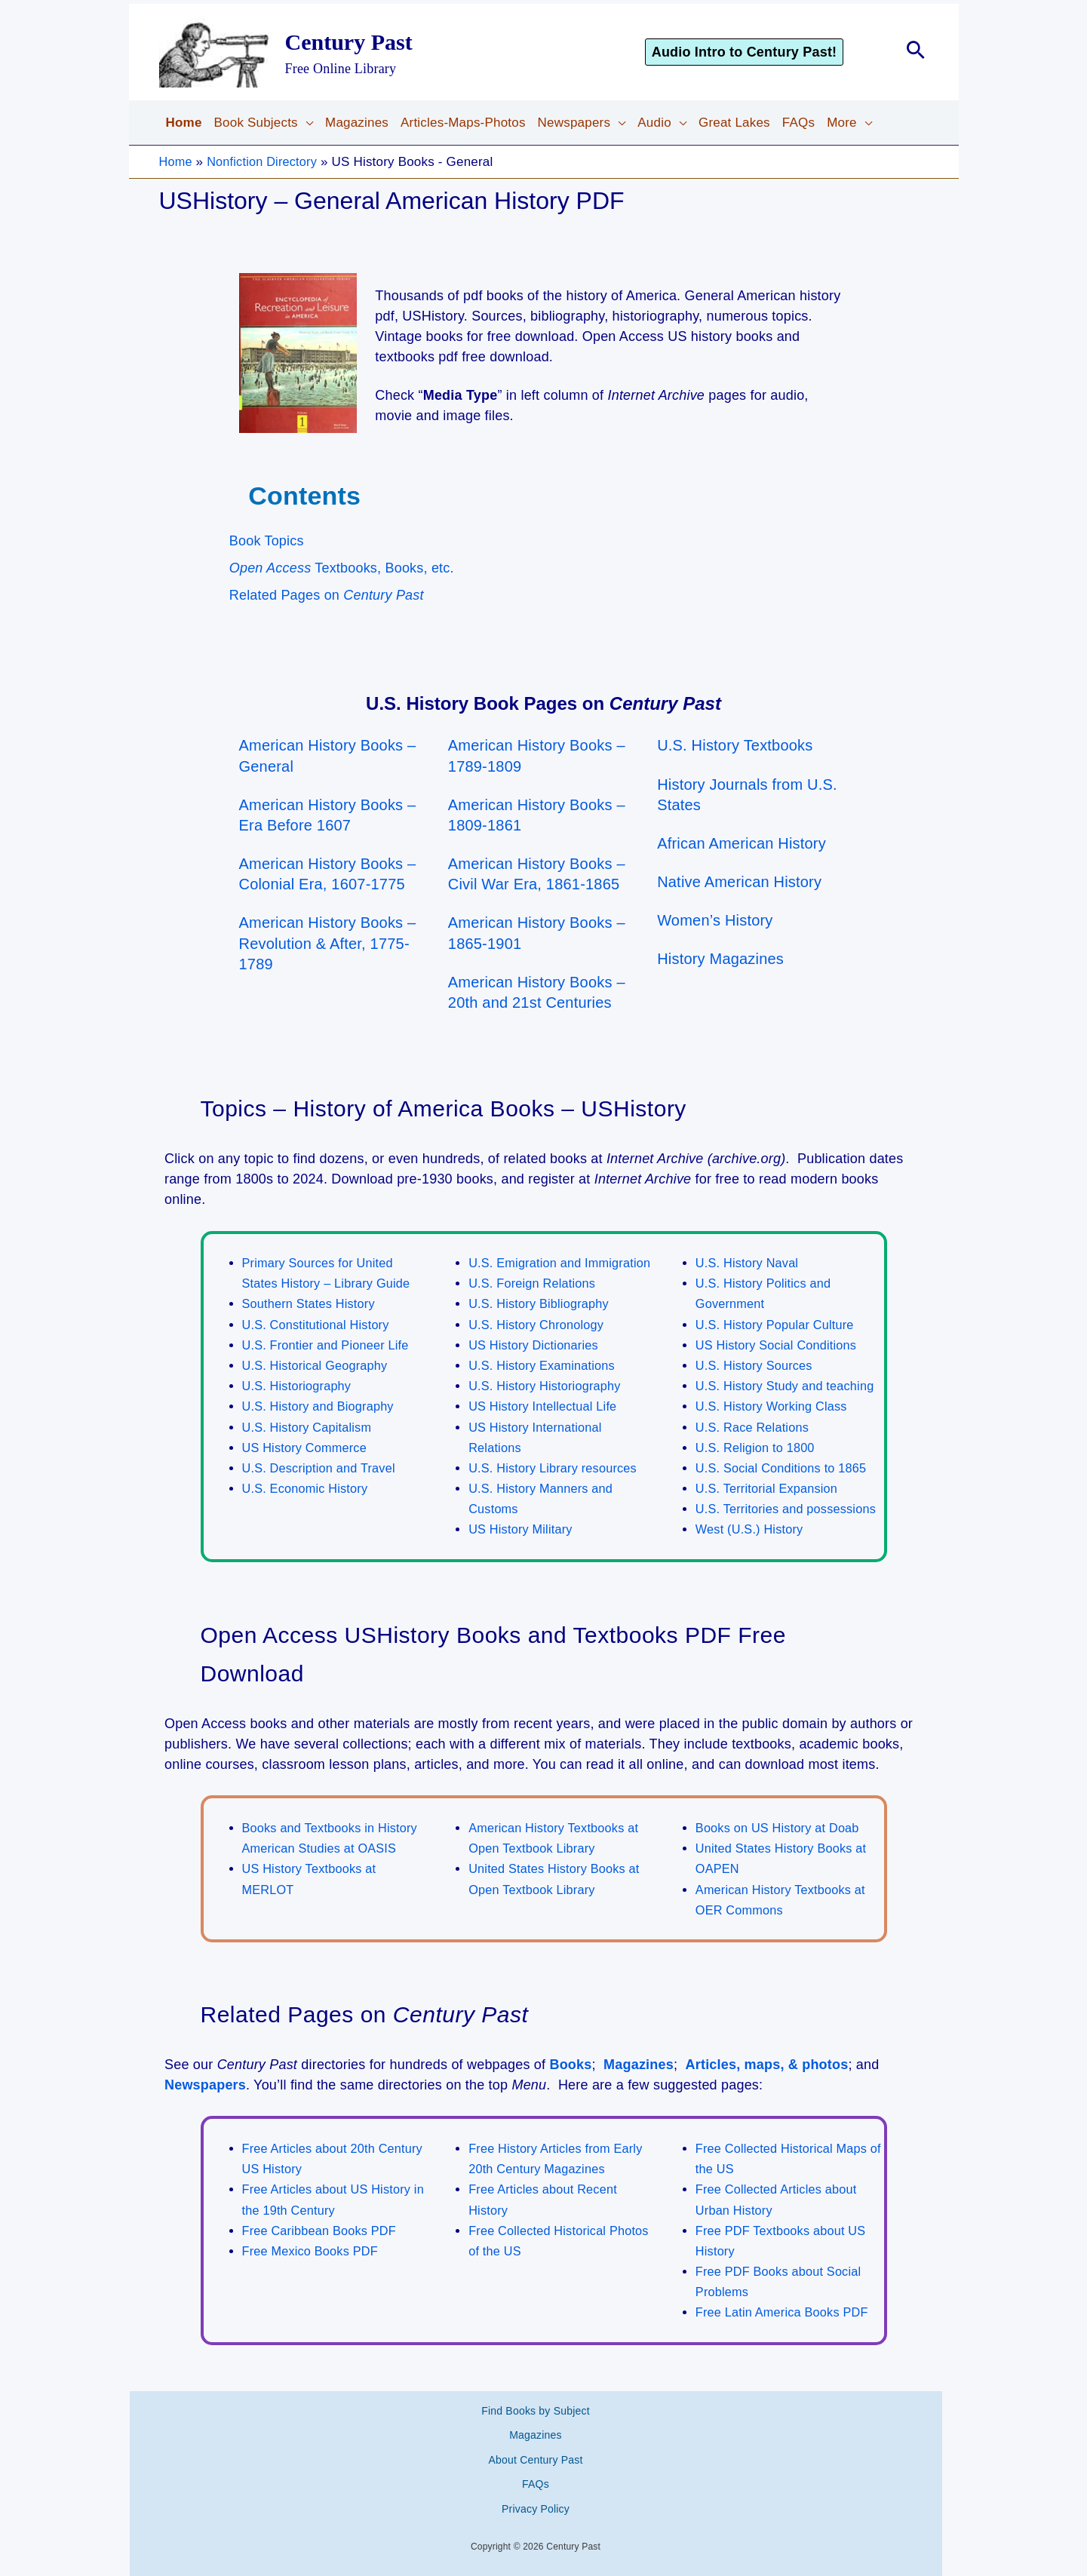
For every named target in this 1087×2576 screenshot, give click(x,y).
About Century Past (536, 2464)
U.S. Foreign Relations (534, 1304)
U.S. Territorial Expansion (769, 1488)
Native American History (739, 882)
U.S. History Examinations (544, 1386)
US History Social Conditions (779, 1345)
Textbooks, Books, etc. (341, 568)
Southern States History (311, 1304)
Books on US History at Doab (781, 1848)
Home (176, 162)
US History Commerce (307, 1448)
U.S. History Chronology (539, 1345)
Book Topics (266, 541)
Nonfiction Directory (265, 162)
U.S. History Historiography (547, 1406)
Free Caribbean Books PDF (323, 2251)
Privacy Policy (536, 2499)
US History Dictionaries (535, 1366)
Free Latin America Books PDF (785, 2333)
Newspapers (205, 2105)
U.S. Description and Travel (322, 1468)
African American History (741, 843)
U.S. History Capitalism (309, 1427)
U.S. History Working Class (774, 1406)
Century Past (349, 41)
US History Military (522, 1550)
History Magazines (720, 958)
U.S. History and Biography (321, 1406)
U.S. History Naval (749, 1263)
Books (570, 2084)
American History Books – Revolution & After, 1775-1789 (327, 943)
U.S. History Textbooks (734, 745)
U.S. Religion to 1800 (757, 1448)
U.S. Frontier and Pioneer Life (329, 1345)
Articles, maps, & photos (767, 2084)
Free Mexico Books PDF (313, 2271)
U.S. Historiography (299, 1386)
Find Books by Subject (535, 2427)
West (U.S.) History (751, 1550)
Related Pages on (326, 595)
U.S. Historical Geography (318, 1366)
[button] (765, 52)
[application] (305, 123)
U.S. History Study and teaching (788, 1386)
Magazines (638, 2084)
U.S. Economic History (307, 1488)
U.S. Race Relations (754, 1427)
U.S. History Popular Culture (778, 1325)
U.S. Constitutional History (319, 1325)
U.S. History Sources (756, 1366)
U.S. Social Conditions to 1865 (784, 1468)
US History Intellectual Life (545, 1427)
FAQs (535, 2481)
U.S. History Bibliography (541, 1325)
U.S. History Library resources (556, 1488)
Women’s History (714, 920)
